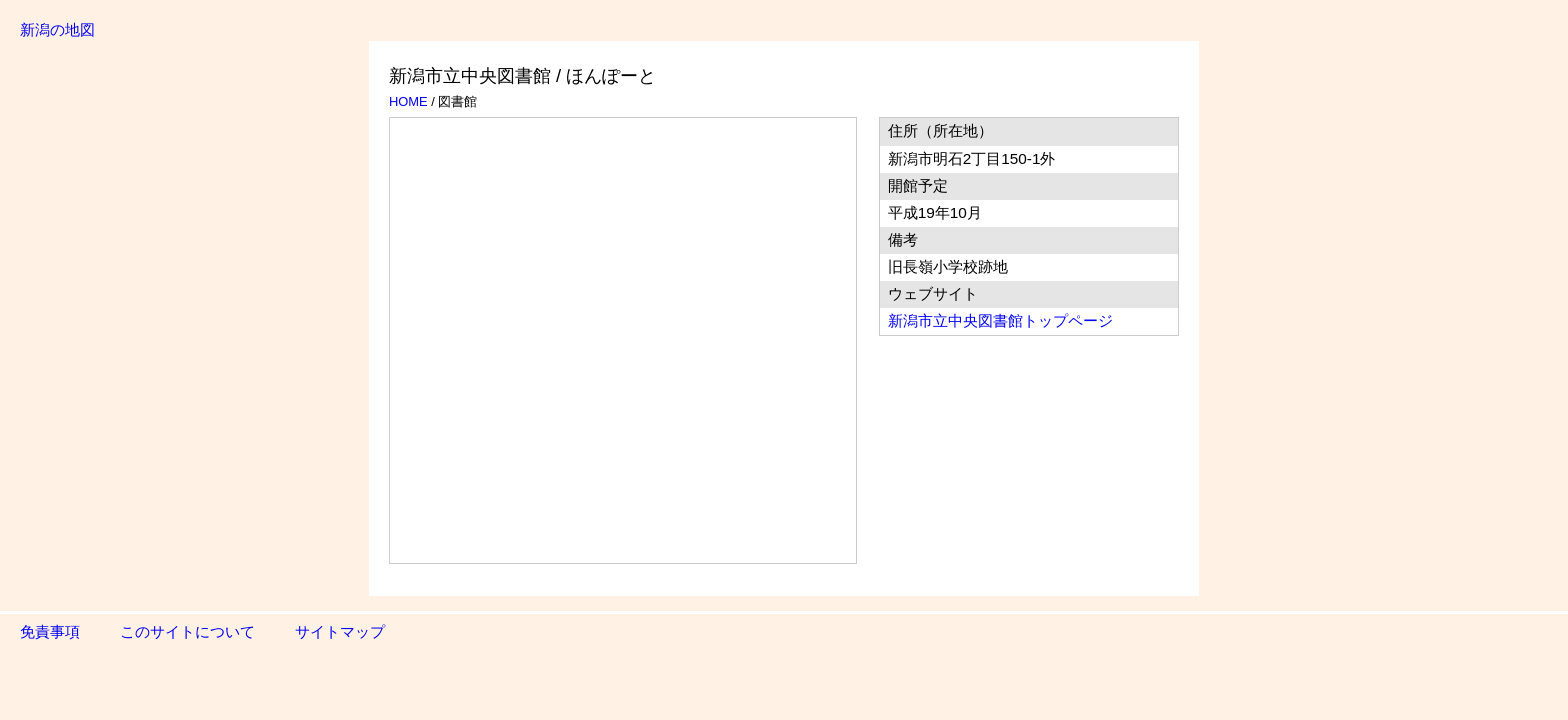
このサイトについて (187, 631)
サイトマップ (340, 631)
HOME (408, 101)
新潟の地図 (57, 29)
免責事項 (50, 631)
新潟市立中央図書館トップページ (1000, 320)
